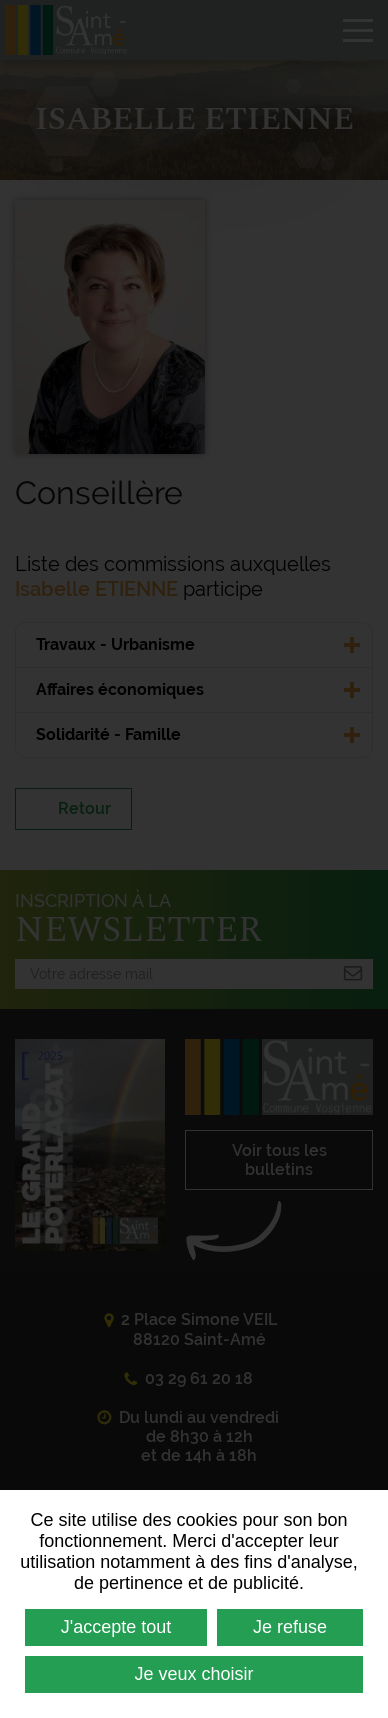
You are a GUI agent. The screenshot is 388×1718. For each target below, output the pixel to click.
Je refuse (290, 1627)
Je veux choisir (193, 1674)
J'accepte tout (116, 1627)
